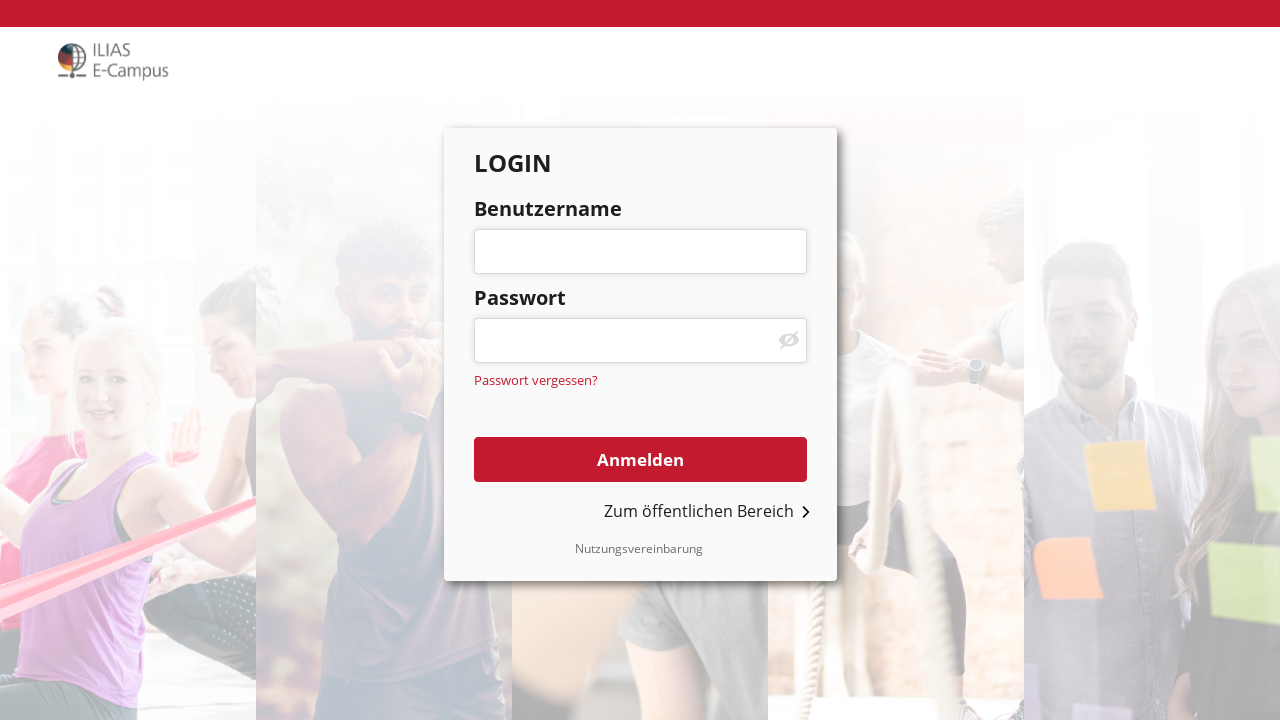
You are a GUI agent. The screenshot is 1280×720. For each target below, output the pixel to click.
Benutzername (548, 208)
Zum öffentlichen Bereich (699, 511)
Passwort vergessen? (536, 380)
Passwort (520, 297)
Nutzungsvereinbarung (639, 548)
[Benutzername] (640, 251)
